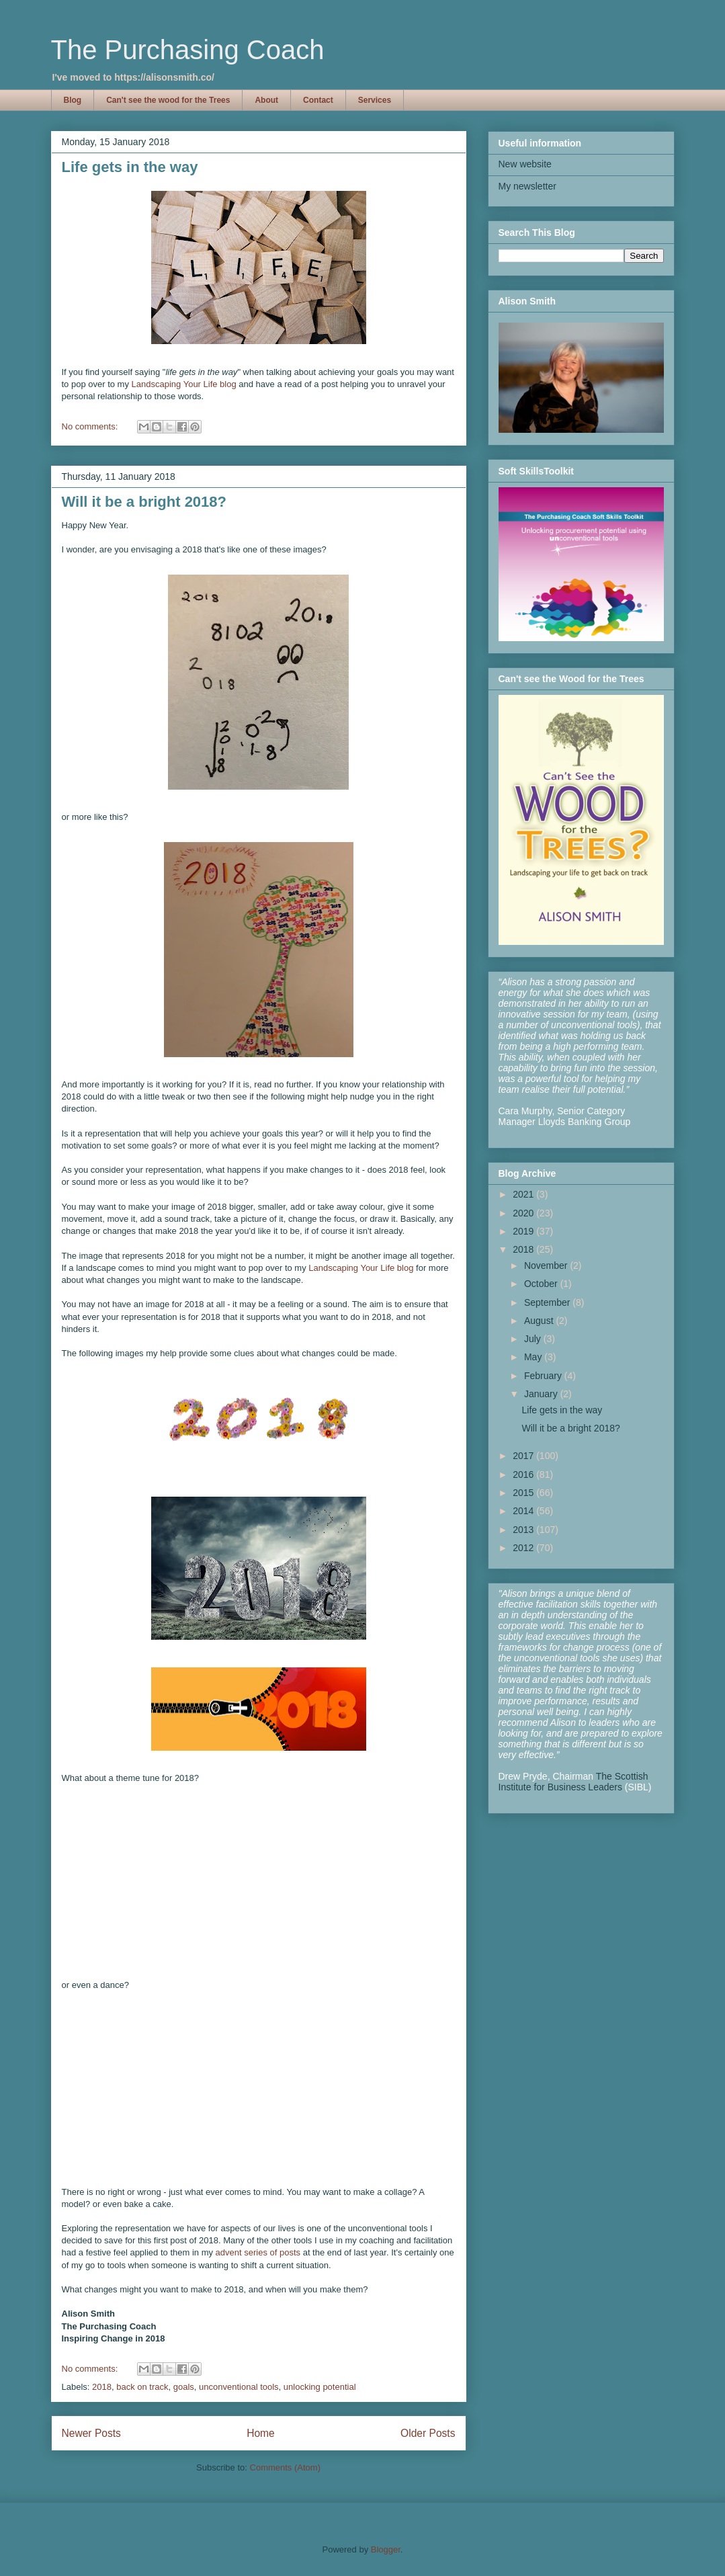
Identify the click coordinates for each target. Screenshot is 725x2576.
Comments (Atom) (285, 2467)
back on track (142, 2387)
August (540, 1320)
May (534, 1357)
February (544, 1375)
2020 (524, 1213)
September (548, 1302)
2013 (524, 1529)
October (542, 1283)
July (534, 1338)
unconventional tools (239, 2387)
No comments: (91, 426)
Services (374, 100)
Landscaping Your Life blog (184, 384)
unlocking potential (320, 2387)
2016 (524, 1474)
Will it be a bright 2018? (144, 501)
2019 (524, 1231)
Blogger (385, 2549)
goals (183, 2387)
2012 (524, 1547)
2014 (524, 1510)
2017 (524, 1455)
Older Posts (427, 2433)
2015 (524, 1492)
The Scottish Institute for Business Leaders (573, 1781)
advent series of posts (258, 2252)
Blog (73, 100)
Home (261, 2433)
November (547, 1265)
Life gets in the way (130, 167)
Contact (318, 100)
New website (525, 164)
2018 (102, 2387)
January (542, 1393)
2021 (524, 1194)
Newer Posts (91, 2433)
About (266, 100)
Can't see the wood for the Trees (168, 100)
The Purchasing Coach (188, 50)
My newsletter (527, 186)
